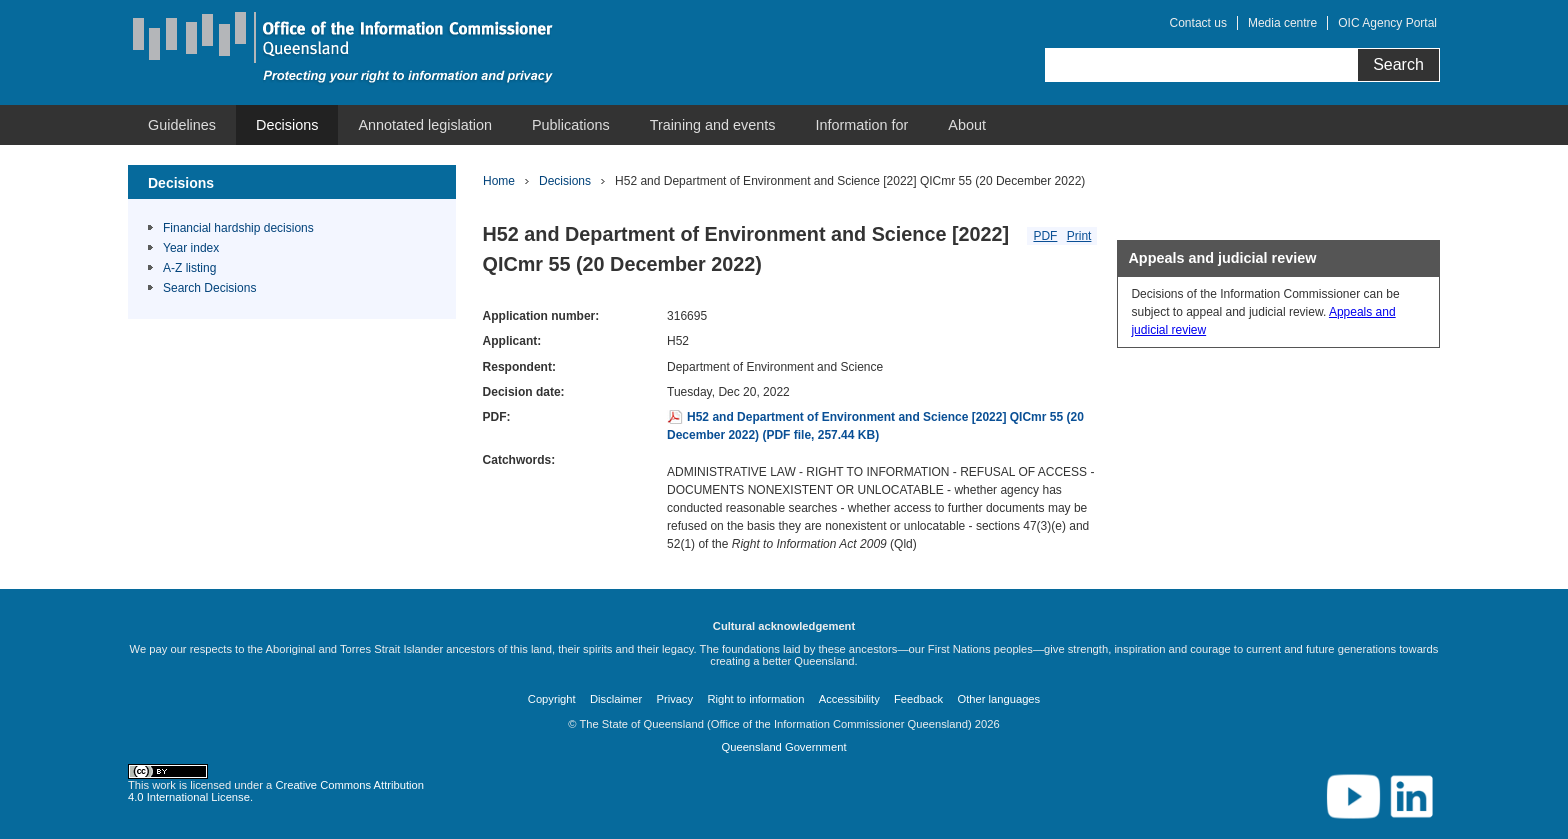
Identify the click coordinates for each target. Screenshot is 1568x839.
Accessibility (849, 699)
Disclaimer (616, 699)
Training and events (713, 125)
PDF (1045, 236)
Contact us (1198, 23)
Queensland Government (783, 747)
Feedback (918, 699)
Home (499, 181)
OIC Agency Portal (1387, 23)
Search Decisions (209, 288)
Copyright (552, 699)
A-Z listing (189, 268)
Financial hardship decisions (238, 228)
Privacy (675, 699)
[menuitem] (182, 125)
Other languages (998, 699)
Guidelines (182, 125)
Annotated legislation (425, 125)
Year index (191, 248)
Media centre (1282, 23)
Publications (571, 125)
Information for (862, 125)
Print (1079, 236)
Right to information (755, 699)
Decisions (287, 125)
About (967, 125)
